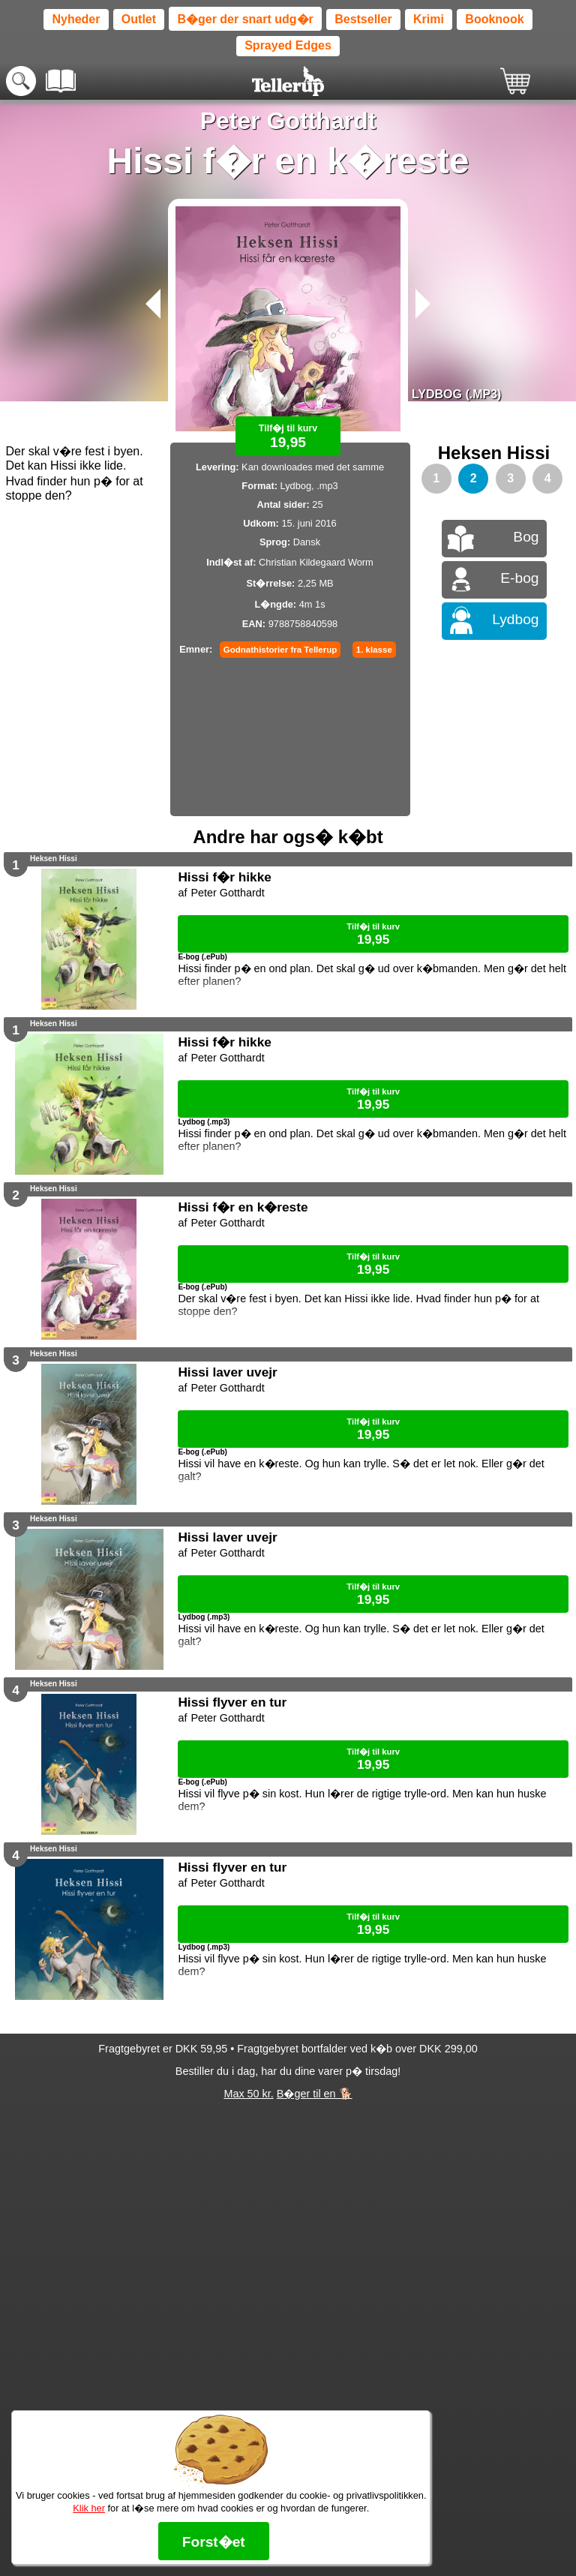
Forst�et (213, 2542)
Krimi (428, 19)
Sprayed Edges (288, 45)
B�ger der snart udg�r (245, 19)
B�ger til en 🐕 (314, 2094)
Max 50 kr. (248, 2094)
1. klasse (374, 649)
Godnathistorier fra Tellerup (280, 649)
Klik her (89, 2508)
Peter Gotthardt (288, 120)
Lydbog (515, 619)
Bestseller (363, 19)
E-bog (519, 578)
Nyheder (76, 19)
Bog (525, 537)
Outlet (139, 19)
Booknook (494, 19)
